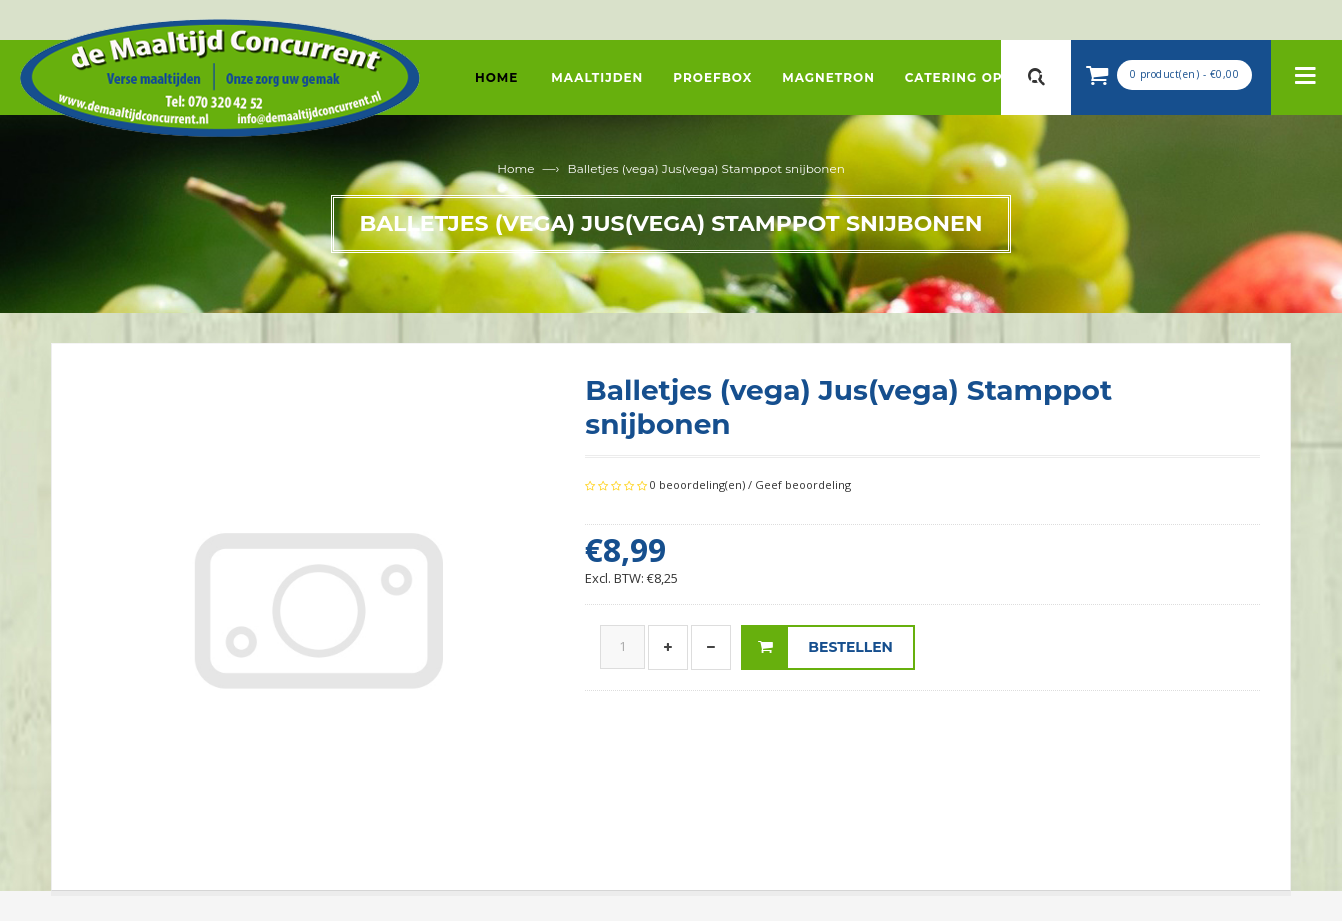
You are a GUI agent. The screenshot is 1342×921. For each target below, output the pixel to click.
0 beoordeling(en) (697, 484)
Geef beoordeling (803, 484)
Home (515, 168)
